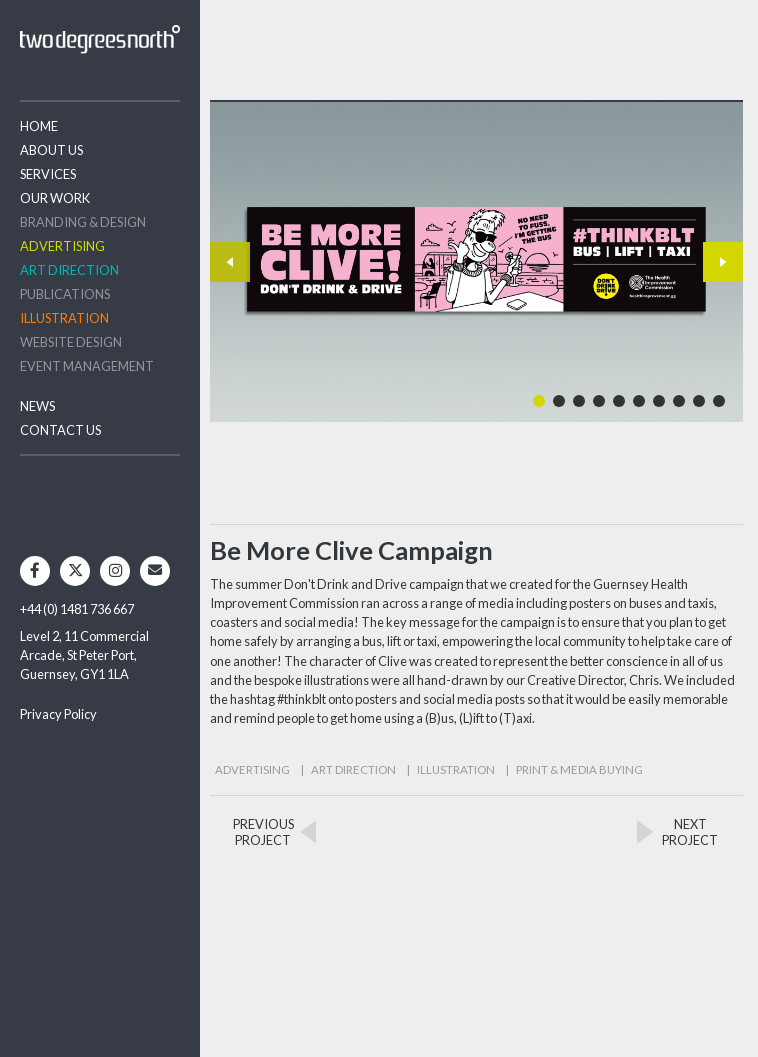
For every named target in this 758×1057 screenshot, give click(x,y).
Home (39, 126)
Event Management (87, 366)
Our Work (55, 198)
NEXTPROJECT (690, 832)
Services (48, 174)
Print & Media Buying (579, 769)
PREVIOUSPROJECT (263, 832)
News (37, 406)
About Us (51, 150)
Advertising (62, 246)
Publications (65, 294)
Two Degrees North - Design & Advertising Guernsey (100, 39)
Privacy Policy (58, 714)
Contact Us (60, 430)
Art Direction (69, 270)
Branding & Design (83, 222)
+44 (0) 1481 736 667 (77, 609)
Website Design (71, 342)
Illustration (64, 318)
